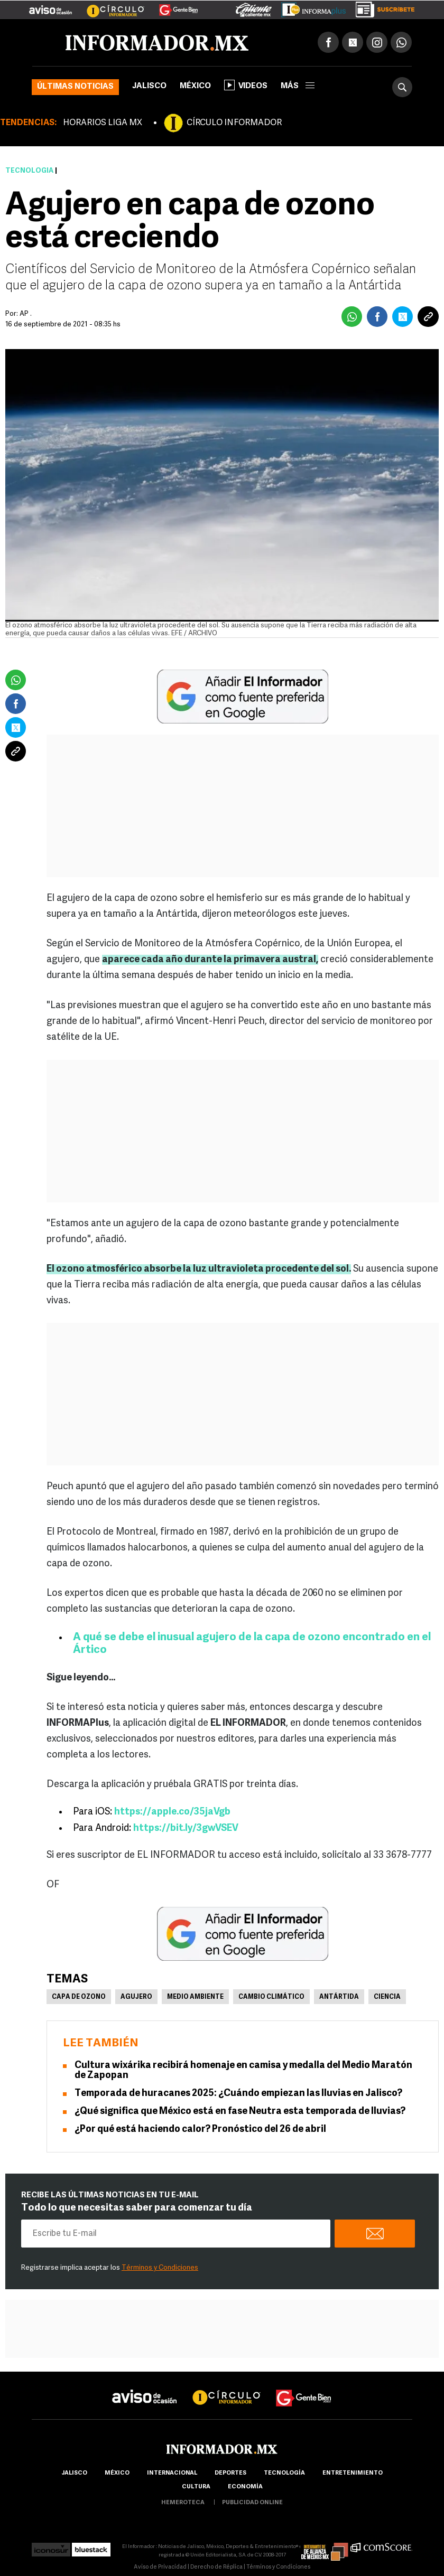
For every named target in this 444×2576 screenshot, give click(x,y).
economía (245, 2487)
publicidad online (252, 2503)
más (297, 86)
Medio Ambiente (195, 1997)
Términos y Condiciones (160, 2267)
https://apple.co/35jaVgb (172, 1812)
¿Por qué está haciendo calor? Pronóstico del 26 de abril (200, 2129)
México (195, 86)
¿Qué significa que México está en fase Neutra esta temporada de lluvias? (240, 2112)
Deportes (230, 2473)
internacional (172, 2473)
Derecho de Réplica (216, 2567)
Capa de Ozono (79, 1997)
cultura (196, 2487)
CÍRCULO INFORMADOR (234, 123)
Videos (245, 85)
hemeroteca (183, 2503)
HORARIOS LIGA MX (102, 123)
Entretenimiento (352, 2473)
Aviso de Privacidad (160, 2567)
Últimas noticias (75, 87)
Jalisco (149, 86)
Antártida (339, 1997)
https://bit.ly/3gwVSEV (185, 1828)
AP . (26, 314)
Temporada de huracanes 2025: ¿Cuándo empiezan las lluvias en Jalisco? (238, 2094)
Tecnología (29, 170)
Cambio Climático (271, 1997)
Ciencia (387, 1997)
